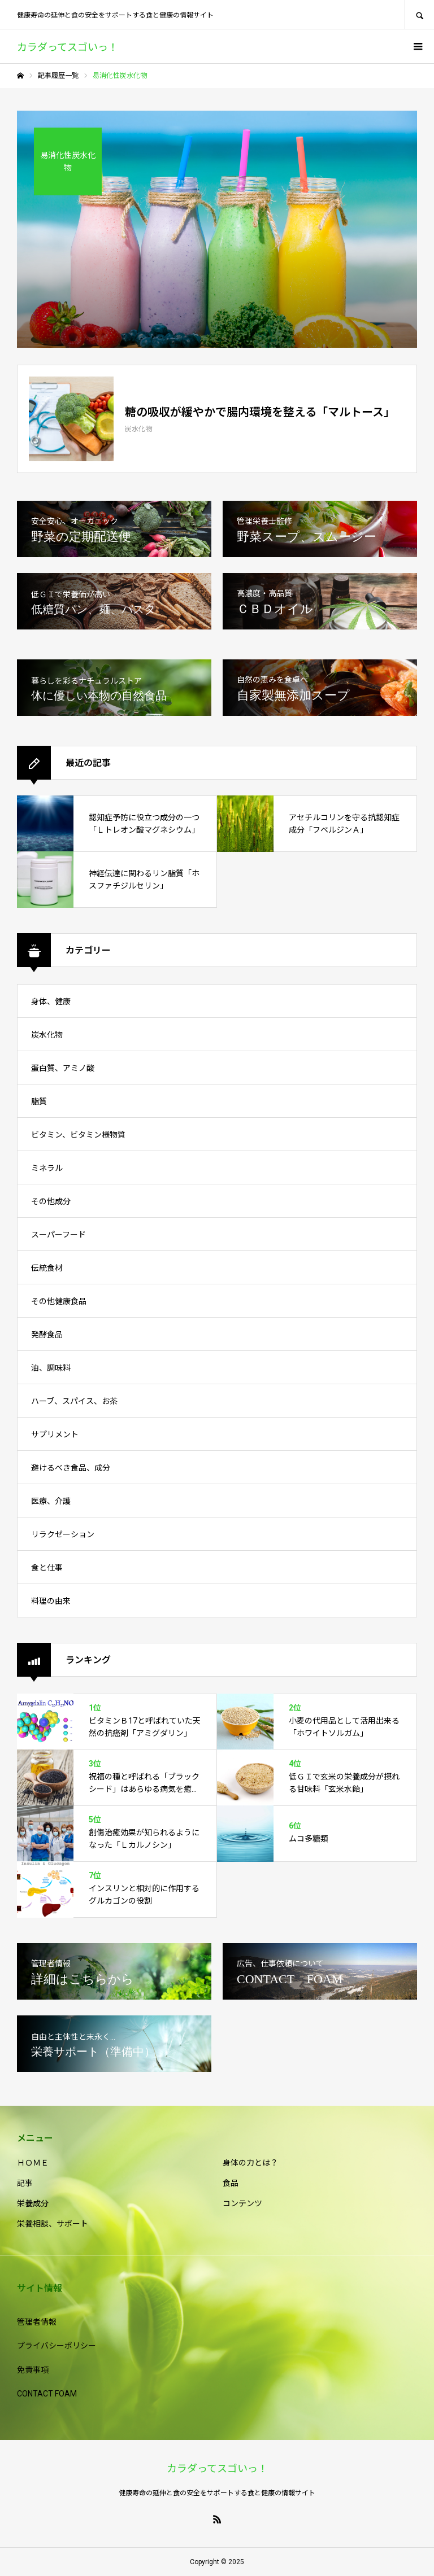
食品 (230, 2183)
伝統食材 (47, 1267)
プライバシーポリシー (56, 2345)
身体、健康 (51, 1001)
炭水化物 (47, 1034)
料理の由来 (51, 1601)
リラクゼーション (62, 1534)
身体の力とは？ (250, 2162)
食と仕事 (47, 1567)
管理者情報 (37, 2321)
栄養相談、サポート (52, 2223)
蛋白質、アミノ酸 (62, 1068)
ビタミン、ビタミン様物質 (78, 1134)
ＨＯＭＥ (33, 2162)
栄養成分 (33, 2203)
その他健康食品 (58, 1301)
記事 (25, 2183)
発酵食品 (47, 1334)
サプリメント (55, 1434)
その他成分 (51, 1201)
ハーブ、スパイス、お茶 (74, 1401)
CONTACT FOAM (47, 2393)
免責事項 (33, 2369)
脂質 (39, 1101)
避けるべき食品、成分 (70, 1467)
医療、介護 (51, 1501)
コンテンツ (242, 2203)
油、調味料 (51, 1367)
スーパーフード (58, 1234)
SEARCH (419, 14)
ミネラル (47, 1168)
